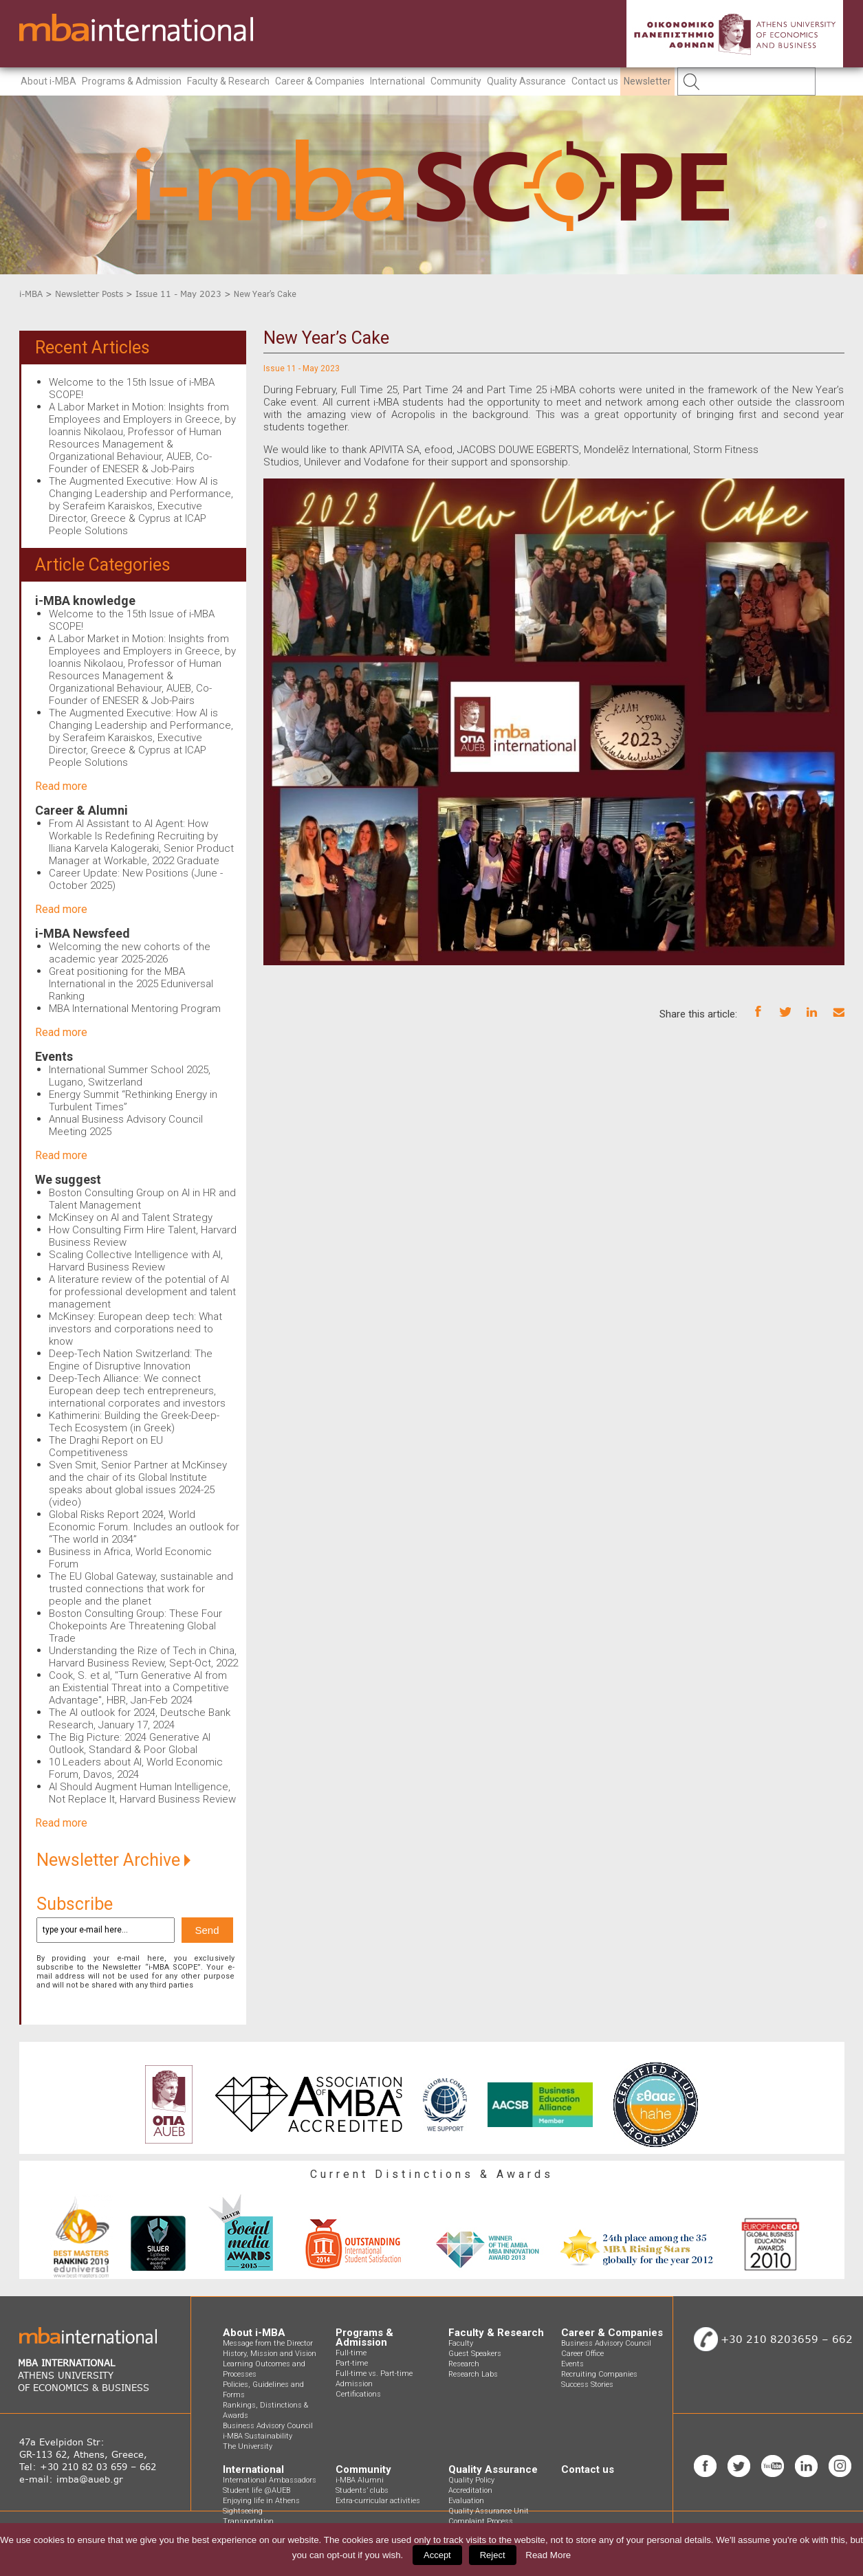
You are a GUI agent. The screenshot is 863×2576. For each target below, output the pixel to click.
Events (54, 1056)
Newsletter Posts (89, 294)
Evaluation (466, 2500)
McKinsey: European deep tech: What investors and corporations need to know (135, 1328)
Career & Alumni (81, 810)
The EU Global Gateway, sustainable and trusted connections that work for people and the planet (141, 1588)
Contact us (594, 81)
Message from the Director (268, 2343)
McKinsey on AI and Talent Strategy (130, 1217)
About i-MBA (48, 81)
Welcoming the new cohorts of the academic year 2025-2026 (129, 952)
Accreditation (470, 2490)
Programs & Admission (132, 81)
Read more (61, 786)
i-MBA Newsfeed (82, 933)
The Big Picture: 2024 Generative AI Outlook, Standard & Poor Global (129, 1743)
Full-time (351, 2352)
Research (463, 2363)
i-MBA (31, 294)
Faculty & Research (228, 81)
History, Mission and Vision (269, 2353)
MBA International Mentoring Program (135, 1008)
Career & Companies (319, 81)
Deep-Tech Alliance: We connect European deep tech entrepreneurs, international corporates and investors (137, 1390)
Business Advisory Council (268, 2425)
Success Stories (587, 2384)
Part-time (352, 2363)
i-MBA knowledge (85, 600)
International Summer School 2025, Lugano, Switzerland (129, 1076)
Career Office (582, 2353)
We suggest (68, 1179)
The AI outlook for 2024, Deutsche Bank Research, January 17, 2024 (139, 1718)
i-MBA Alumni (360, 2480)
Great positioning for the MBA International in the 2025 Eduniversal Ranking (131, 983)
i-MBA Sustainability (257, 2436)
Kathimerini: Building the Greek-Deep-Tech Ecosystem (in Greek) (134, 1421)
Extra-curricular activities (378, 2500)
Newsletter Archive (113, 1860)
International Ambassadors (269, 2480)
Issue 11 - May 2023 (178, 294)
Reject (492, 2555)
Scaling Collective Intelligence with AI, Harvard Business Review (136, 1260)
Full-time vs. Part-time (374, 2373)
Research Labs (473, 2374)
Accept (437, 2555)
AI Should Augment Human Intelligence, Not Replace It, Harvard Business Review (142, 1793)
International (397, 81)
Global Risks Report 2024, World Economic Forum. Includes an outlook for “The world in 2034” (144, 1526)
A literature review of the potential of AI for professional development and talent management (142, 1291)
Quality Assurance (526, 81)
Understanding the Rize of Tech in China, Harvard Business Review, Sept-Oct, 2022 (143, 1656)
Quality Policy (471, 2480)
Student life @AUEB (256, 2490)
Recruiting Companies (599, 2374)
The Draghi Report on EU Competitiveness (106, 1446)
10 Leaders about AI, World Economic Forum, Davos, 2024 (136, 1768)
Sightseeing (243, 2511)
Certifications (358, 2394)
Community (455, 81)
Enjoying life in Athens (261, 2500)
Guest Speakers (474, 2353)
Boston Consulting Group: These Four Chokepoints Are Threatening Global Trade (135, 1625)
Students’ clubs (362, 2490)
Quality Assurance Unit (488, 2511)
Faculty (460, 2343)
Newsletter (647, 81)
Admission (354, 2383)
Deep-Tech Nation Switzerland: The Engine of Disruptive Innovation (130, 1359)
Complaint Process (480, 2521)
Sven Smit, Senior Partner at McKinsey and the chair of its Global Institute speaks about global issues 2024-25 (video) (138, 1483)
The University (247, 2446)
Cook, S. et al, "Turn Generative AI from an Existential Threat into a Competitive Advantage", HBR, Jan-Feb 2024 (139, 1687)
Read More (548, 2555)
